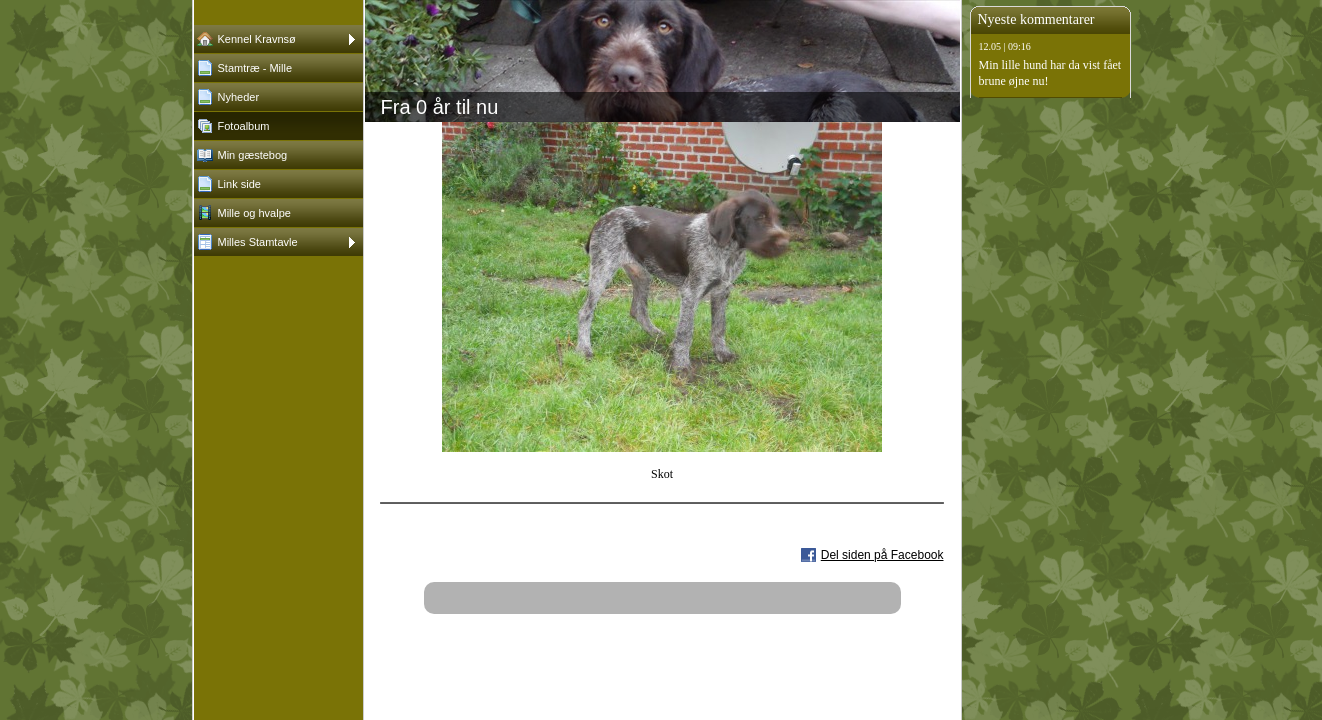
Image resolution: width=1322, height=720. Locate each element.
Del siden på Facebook (882, 555)
